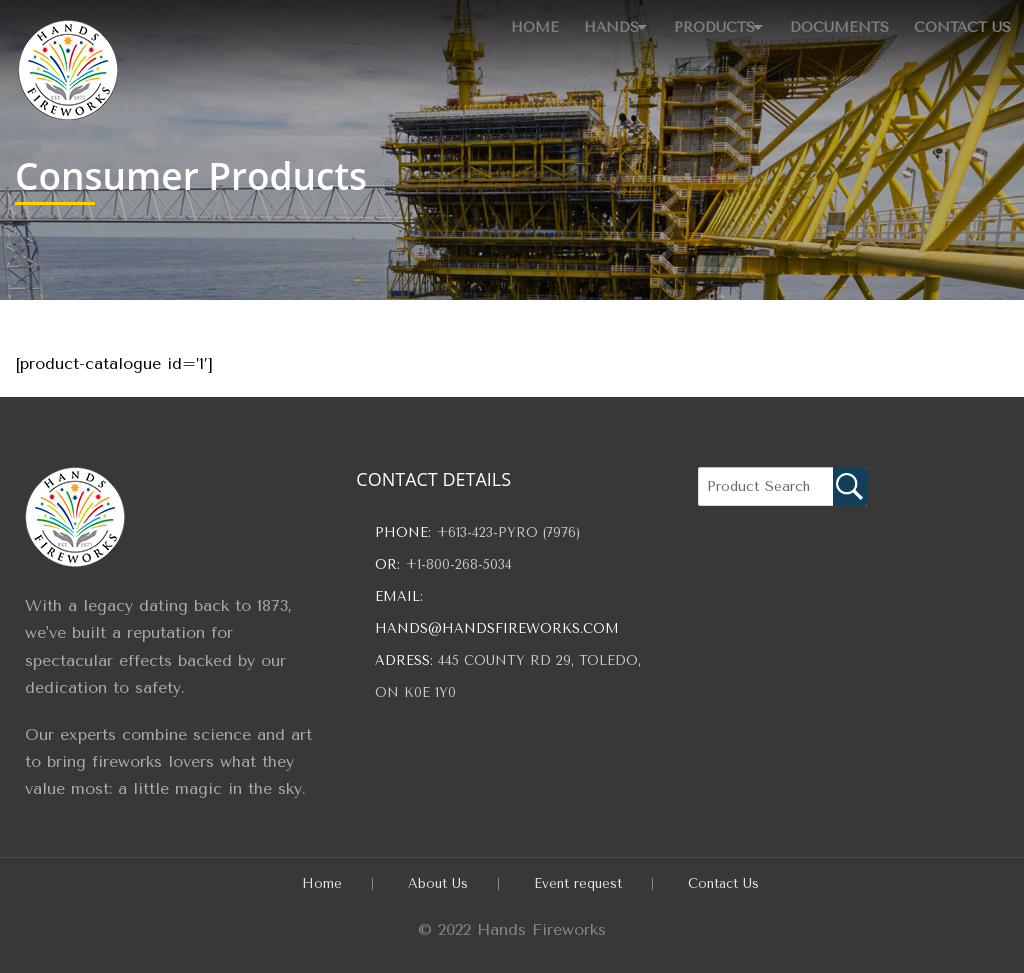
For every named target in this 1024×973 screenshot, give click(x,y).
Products (692, 22)
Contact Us (960, 22)
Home (493, 22)
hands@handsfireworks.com (497, 628)
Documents (832, 22)
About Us (438, 883)
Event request (578, 883)
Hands (574, 22)
